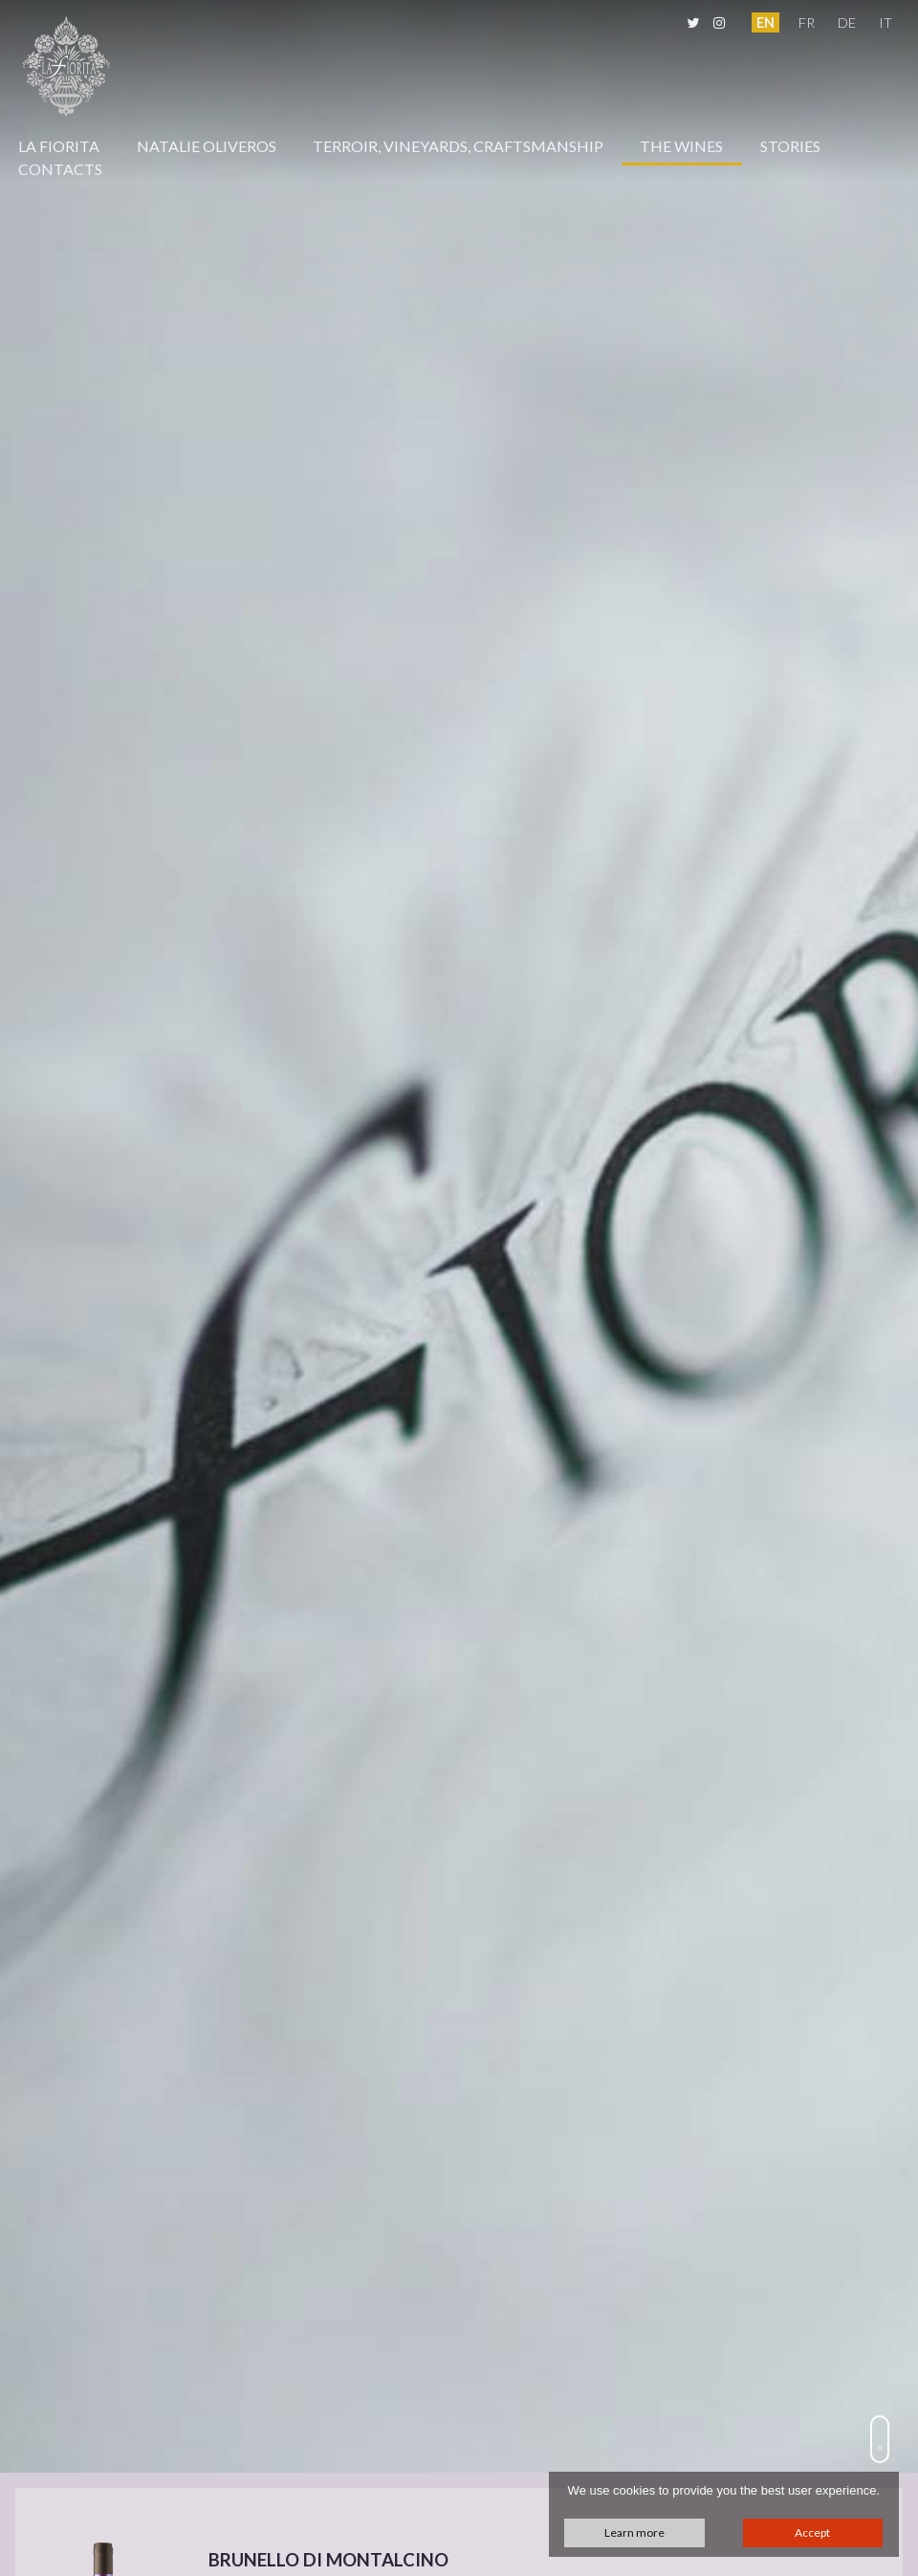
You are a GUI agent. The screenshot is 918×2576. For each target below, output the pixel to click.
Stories (790, 146)
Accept (812, 2532)
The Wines (681, 146)
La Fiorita (58, 146)
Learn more (634, 2532)
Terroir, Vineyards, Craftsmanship (458, 146)
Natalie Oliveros (206, 146)
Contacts (60, 169)
